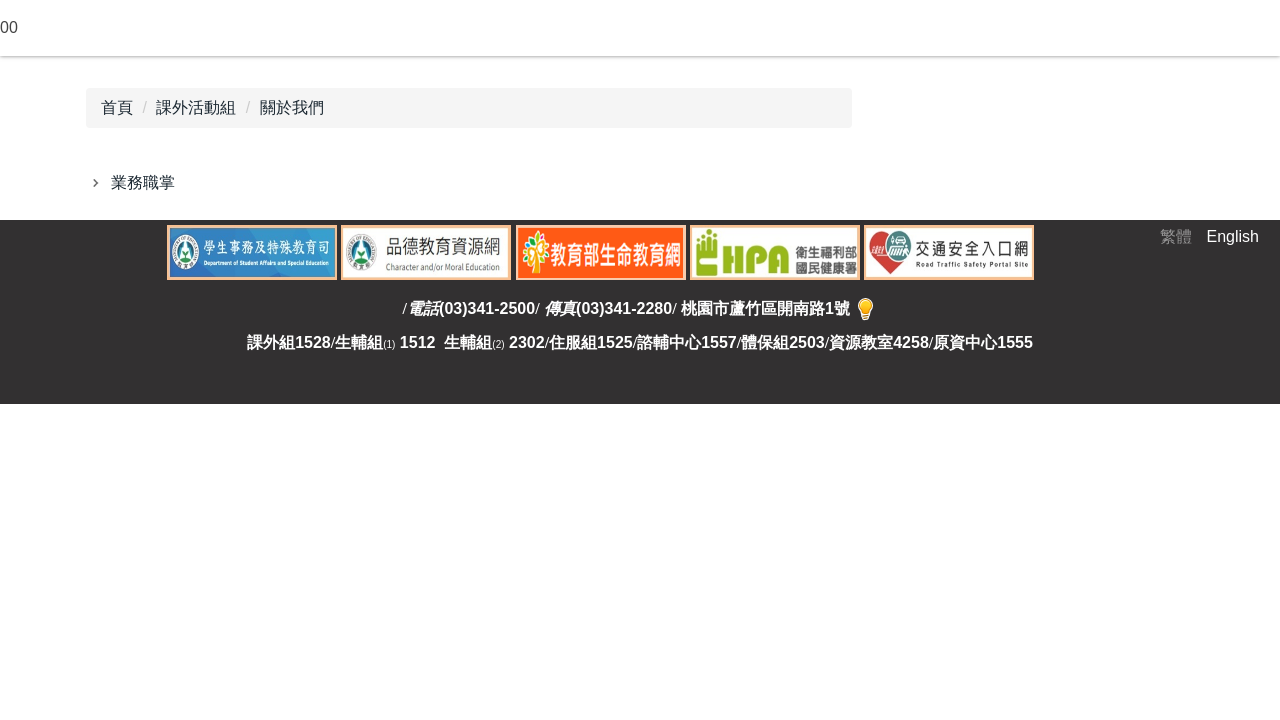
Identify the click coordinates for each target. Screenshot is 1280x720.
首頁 (117, 107)
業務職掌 (143, 182)
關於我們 (292, 107)
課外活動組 (196, 107)
